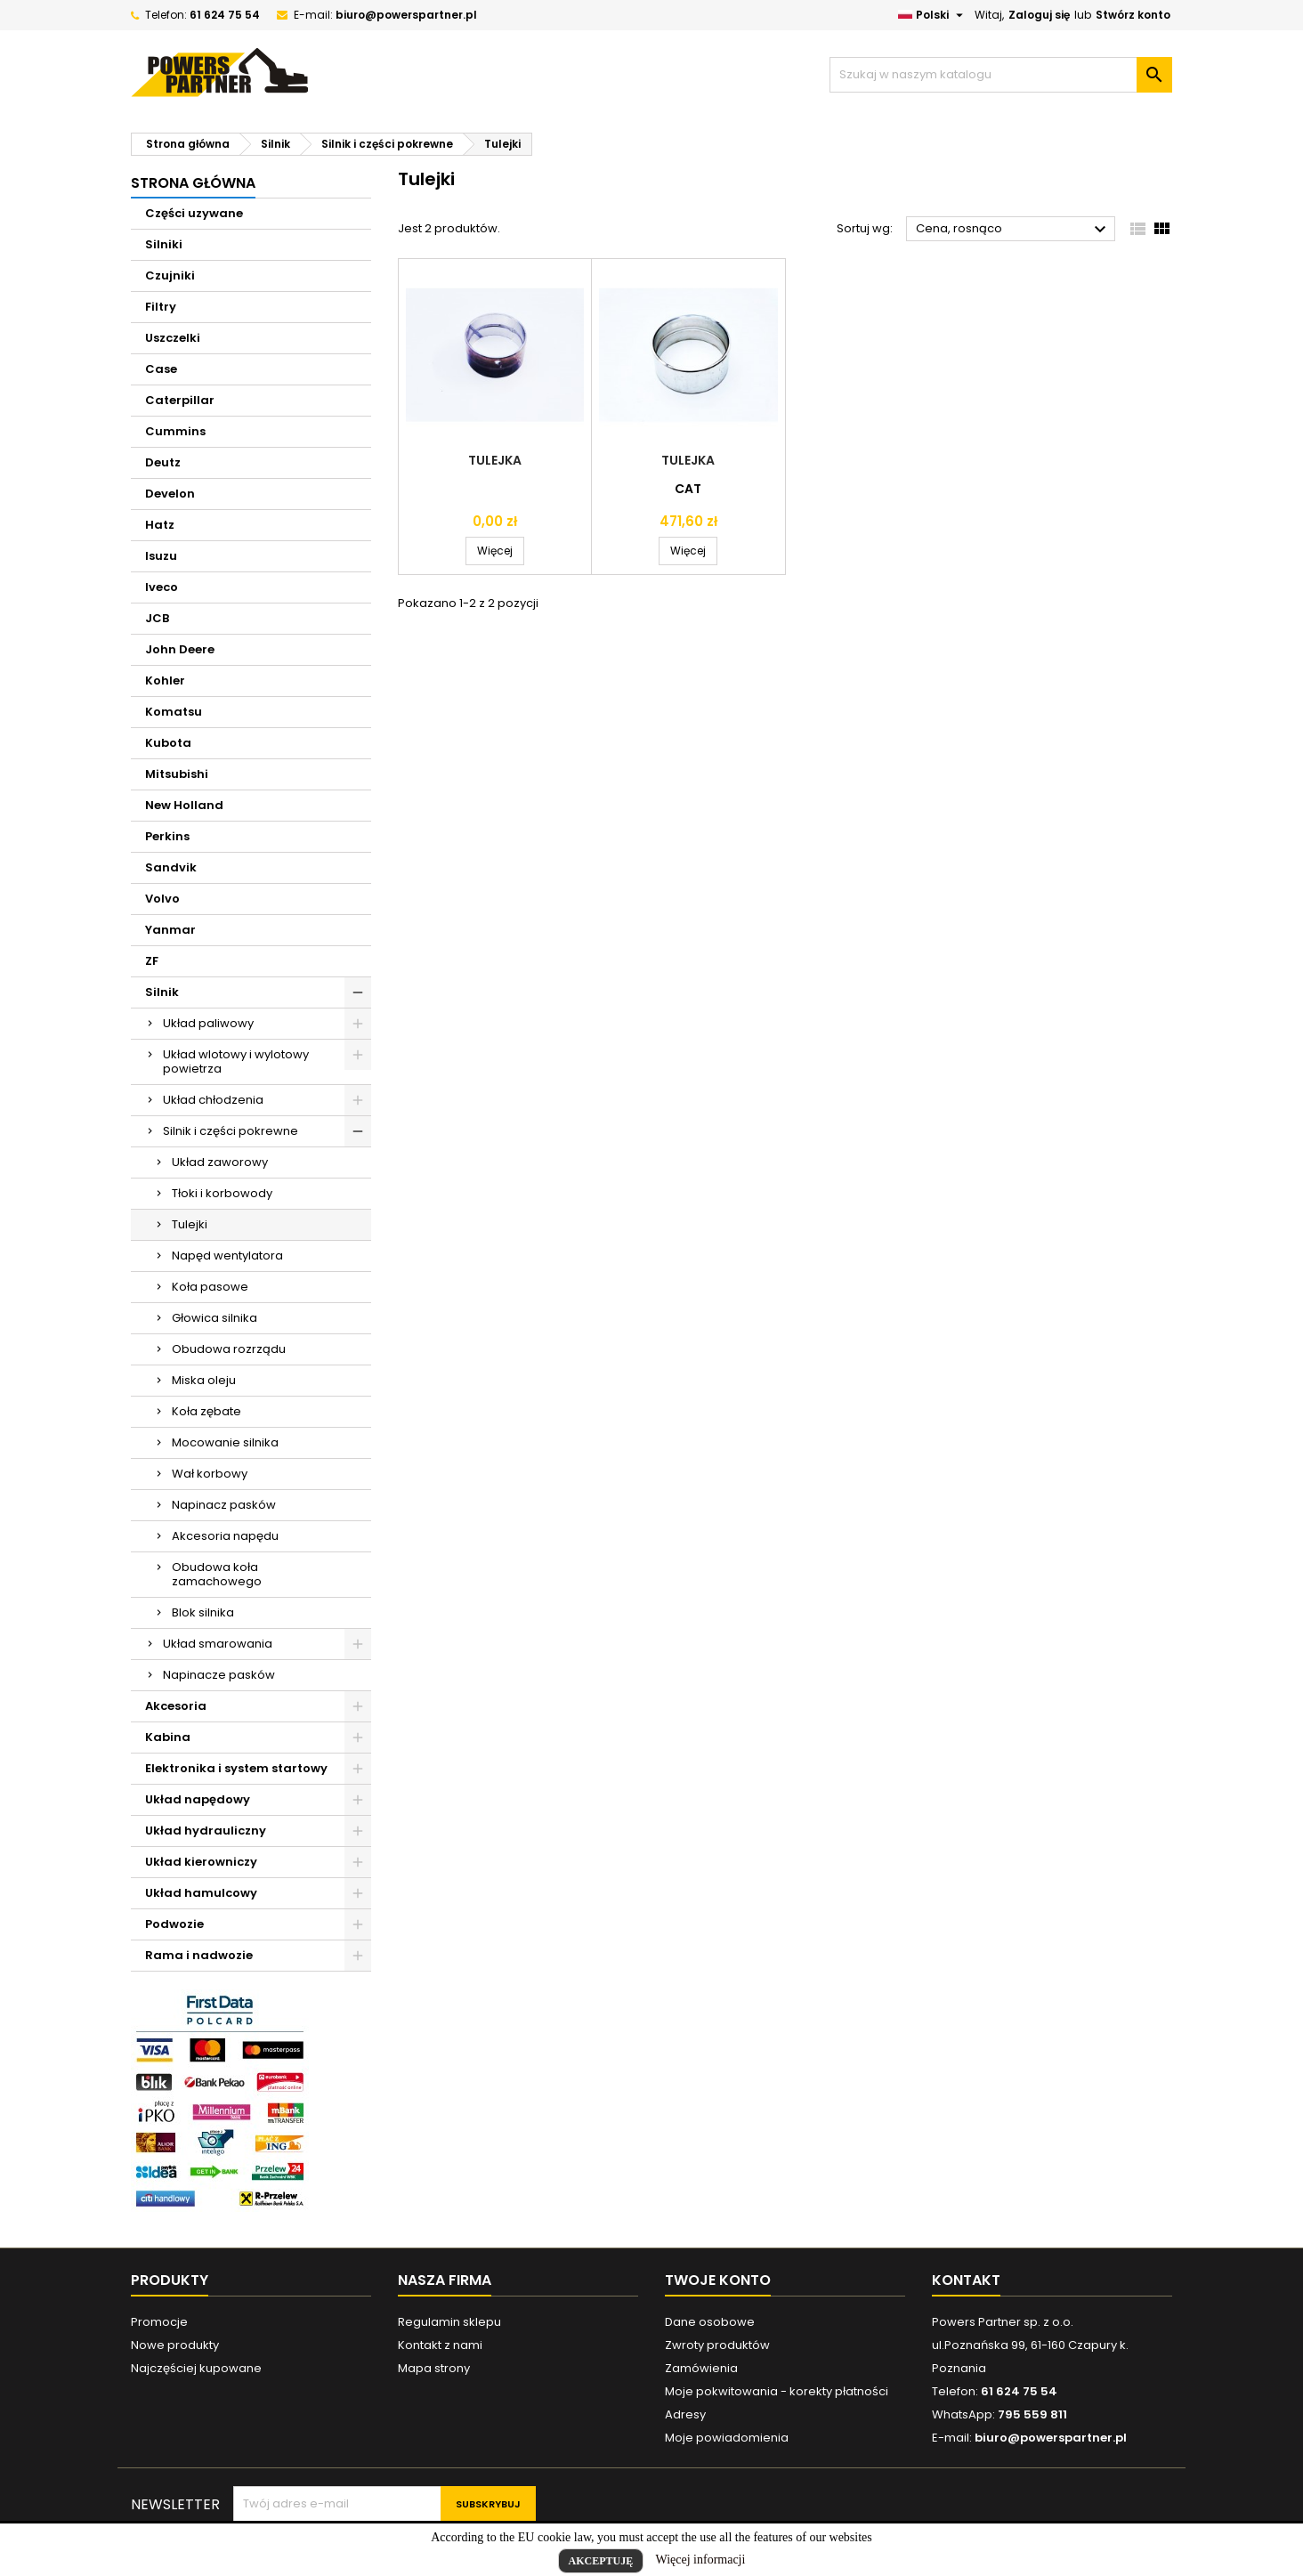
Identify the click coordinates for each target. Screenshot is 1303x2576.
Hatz (159, 524)
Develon (170, 493)
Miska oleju (204, 1380)
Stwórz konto (1133, 14)
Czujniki (170, 275)
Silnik (162, 992)
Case (161, 368)
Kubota (168, 742)
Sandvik (171, 867)
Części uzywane (194, 213)
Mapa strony (434, 2368)
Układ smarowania (217, 1643)
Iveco (161, 587)
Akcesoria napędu (225, 1535)
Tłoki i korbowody (222, 1193)
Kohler (165, 680)
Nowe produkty (175, 2345)
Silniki (163, 244)
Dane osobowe (710, 2321)
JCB (157, 618)
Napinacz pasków (224, 1504)
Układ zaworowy (220, 1162)
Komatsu (173, 711)
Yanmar (170, 929)
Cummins (175, 431)
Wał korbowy (209, 1473)
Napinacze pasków (219, 1674)
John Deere (179, 649)
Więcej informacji (701, 2559)
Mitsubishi (176, 774)
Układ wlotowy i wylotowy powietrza (236, 1061)
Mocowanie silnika (225, 1442)
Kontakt (966, 2280)
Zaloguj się (1039, 14)
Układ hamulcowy (201, 1892)
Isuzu (161, 555)
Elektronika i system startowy (236, 1768)
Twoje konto (718, 2280)
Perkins (167, 836)
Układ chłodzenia (213, 1099)
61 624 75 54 (225, 14)
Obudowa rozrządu (229, 1349)
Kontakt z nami (440, 2345)
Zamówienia (701, 2368)
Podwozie (174, 1924)
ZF (151, 960)
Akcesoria (175, 1705)
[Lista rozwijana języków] (932, 15)
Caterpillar (179, 400)
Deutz (163, 462)
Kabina (167, 1737)
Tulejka (495, 460)
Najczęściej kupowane (196, 2368)
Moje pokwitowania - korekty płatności (776, 2391)
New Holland (184, 805)
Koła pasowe (210, 1286)
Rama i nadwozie (199, 1955)
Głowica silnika (214, 1317)
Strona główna (193, 183)
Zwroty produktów (717, 2345)
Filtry (160, 306)
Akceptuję (601, 2561)
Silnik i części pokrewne (230, 1130)
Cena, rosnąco (1013, 229)
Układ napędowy (197, 1799)
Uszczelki (172, 337)
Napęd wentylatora (227, 1255)
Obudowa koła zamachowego (217, 1574)
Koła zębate (206, 1411)
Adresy (685, 2414)
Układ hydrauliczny (205, 1830)
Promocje (159, 2321)
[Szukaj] (1001, 75)
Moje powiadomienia (727, 2437)
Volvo (162, 898)
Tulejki (189, 1224)
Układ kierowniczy (201, 1861)
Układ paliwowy (208, 1023)
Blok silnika (203, 1612)
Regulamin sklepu (449, 2321)
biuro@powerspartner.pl (406, 14)
